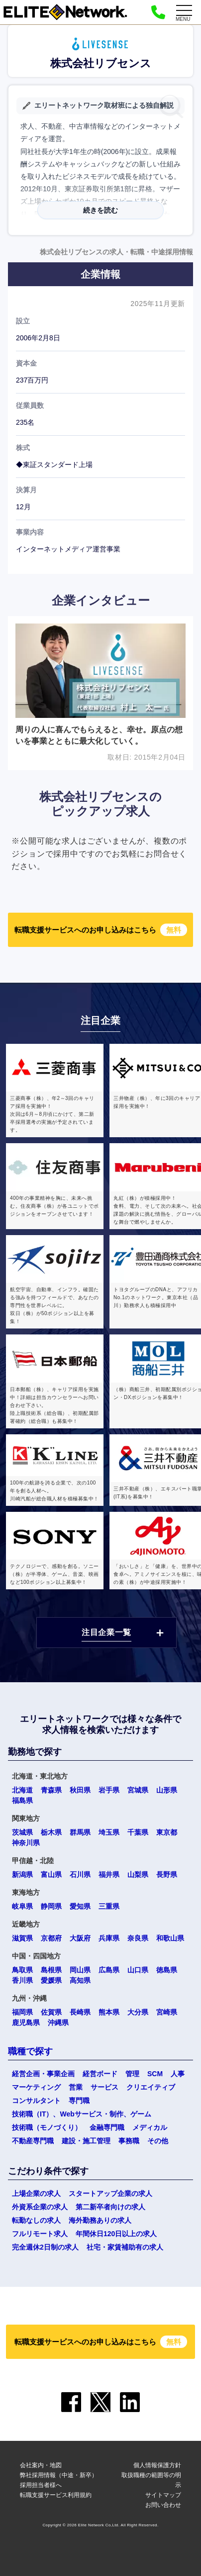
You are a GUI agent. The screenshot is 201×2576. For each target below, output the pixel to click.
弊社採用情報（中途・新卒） (59, 2475)
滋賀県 (22, 1938)
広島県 (109, 1970)
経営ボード (100, 2074)
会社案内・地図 (41, 2465)
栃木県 (51, 1832)
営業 (76, 2087)
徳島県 (166, 1970)
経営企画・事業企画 (43, 2074)
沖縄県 (58, 2023)
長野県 (166, 1874)
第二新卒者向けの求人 (110, 2207)
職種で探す (30, 2051)
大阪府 (80, 1938)
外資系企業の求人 (40, 2207)
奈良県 (137, 1938)
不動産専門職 (33, 2141)
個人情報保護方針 (157, 2465)
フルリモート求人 (40, 2234)
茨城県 (22, 1832)
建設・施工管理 (86, 2141)
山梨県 (137, 1874)
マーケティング (36, 2087)
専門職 (79, 2101)
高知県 (80, 1980)
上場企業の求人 (36, 2193)
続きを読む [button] (100, 210)
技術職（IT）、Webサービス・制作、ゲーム (81, 2114)
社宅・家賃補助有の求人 (125, 2247)
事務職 (128, 2141)
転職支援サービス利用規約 (56, 2495)
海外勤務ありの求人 (100, 2220)
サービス (104, 2087)
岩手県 (109, 1790)
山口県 (137, 1970)
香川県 (22, 1980)
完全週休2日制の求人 (45, 2247)
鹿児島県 (26, 2023)
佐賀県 (51, 2012)
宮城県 (137, 1790)
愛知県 (80, 1906)
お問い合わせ (163, 2504)
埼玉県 (109, 1832)
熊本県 (109, 2012)
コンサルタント (36, 2101)
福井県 (109, 1874)
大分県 (137, 2012)
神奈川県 (26, 1843)
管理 (132, 2074)
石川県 (80, 1874)
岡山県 (80, 1970)
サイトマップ (163, 2495)
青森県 (51, 1790)
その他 (157, 2141)
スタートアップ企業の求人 (110, 2193)
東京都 (166, 1832)
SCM (155, 2074)
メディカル (149, 2127)
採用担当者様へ (41, 2485)
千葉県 (137, 1832)
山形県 (166, 1790)
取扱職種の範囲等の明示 (151, 2480)
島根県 (51, 1970)
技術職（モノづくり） (47, 2127)
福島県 (22, 1800)
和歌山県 (170, 1938)
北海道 (22, 1790)
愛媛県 (51, 1980)
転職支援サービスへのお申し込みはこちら (100, 930)
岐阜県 (22, 1906)
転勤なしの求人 (36, 2220)
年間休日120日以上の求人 (116, 2234)
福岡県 (22, 2012)
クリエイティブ (150, 2087)
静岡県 (51, 1906)
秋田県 (80, 1790)
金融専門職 (107, 2127)
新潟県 (22, 1874)
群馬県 (80, 1832)
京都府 (51, 1938)
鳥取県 (22, 1970)
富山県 (51, 1874)
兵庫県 (109, 1938)
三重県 (109, 1906)
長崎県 (80, 2012)
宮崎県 (166, 2012)
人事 (178, 2074)
